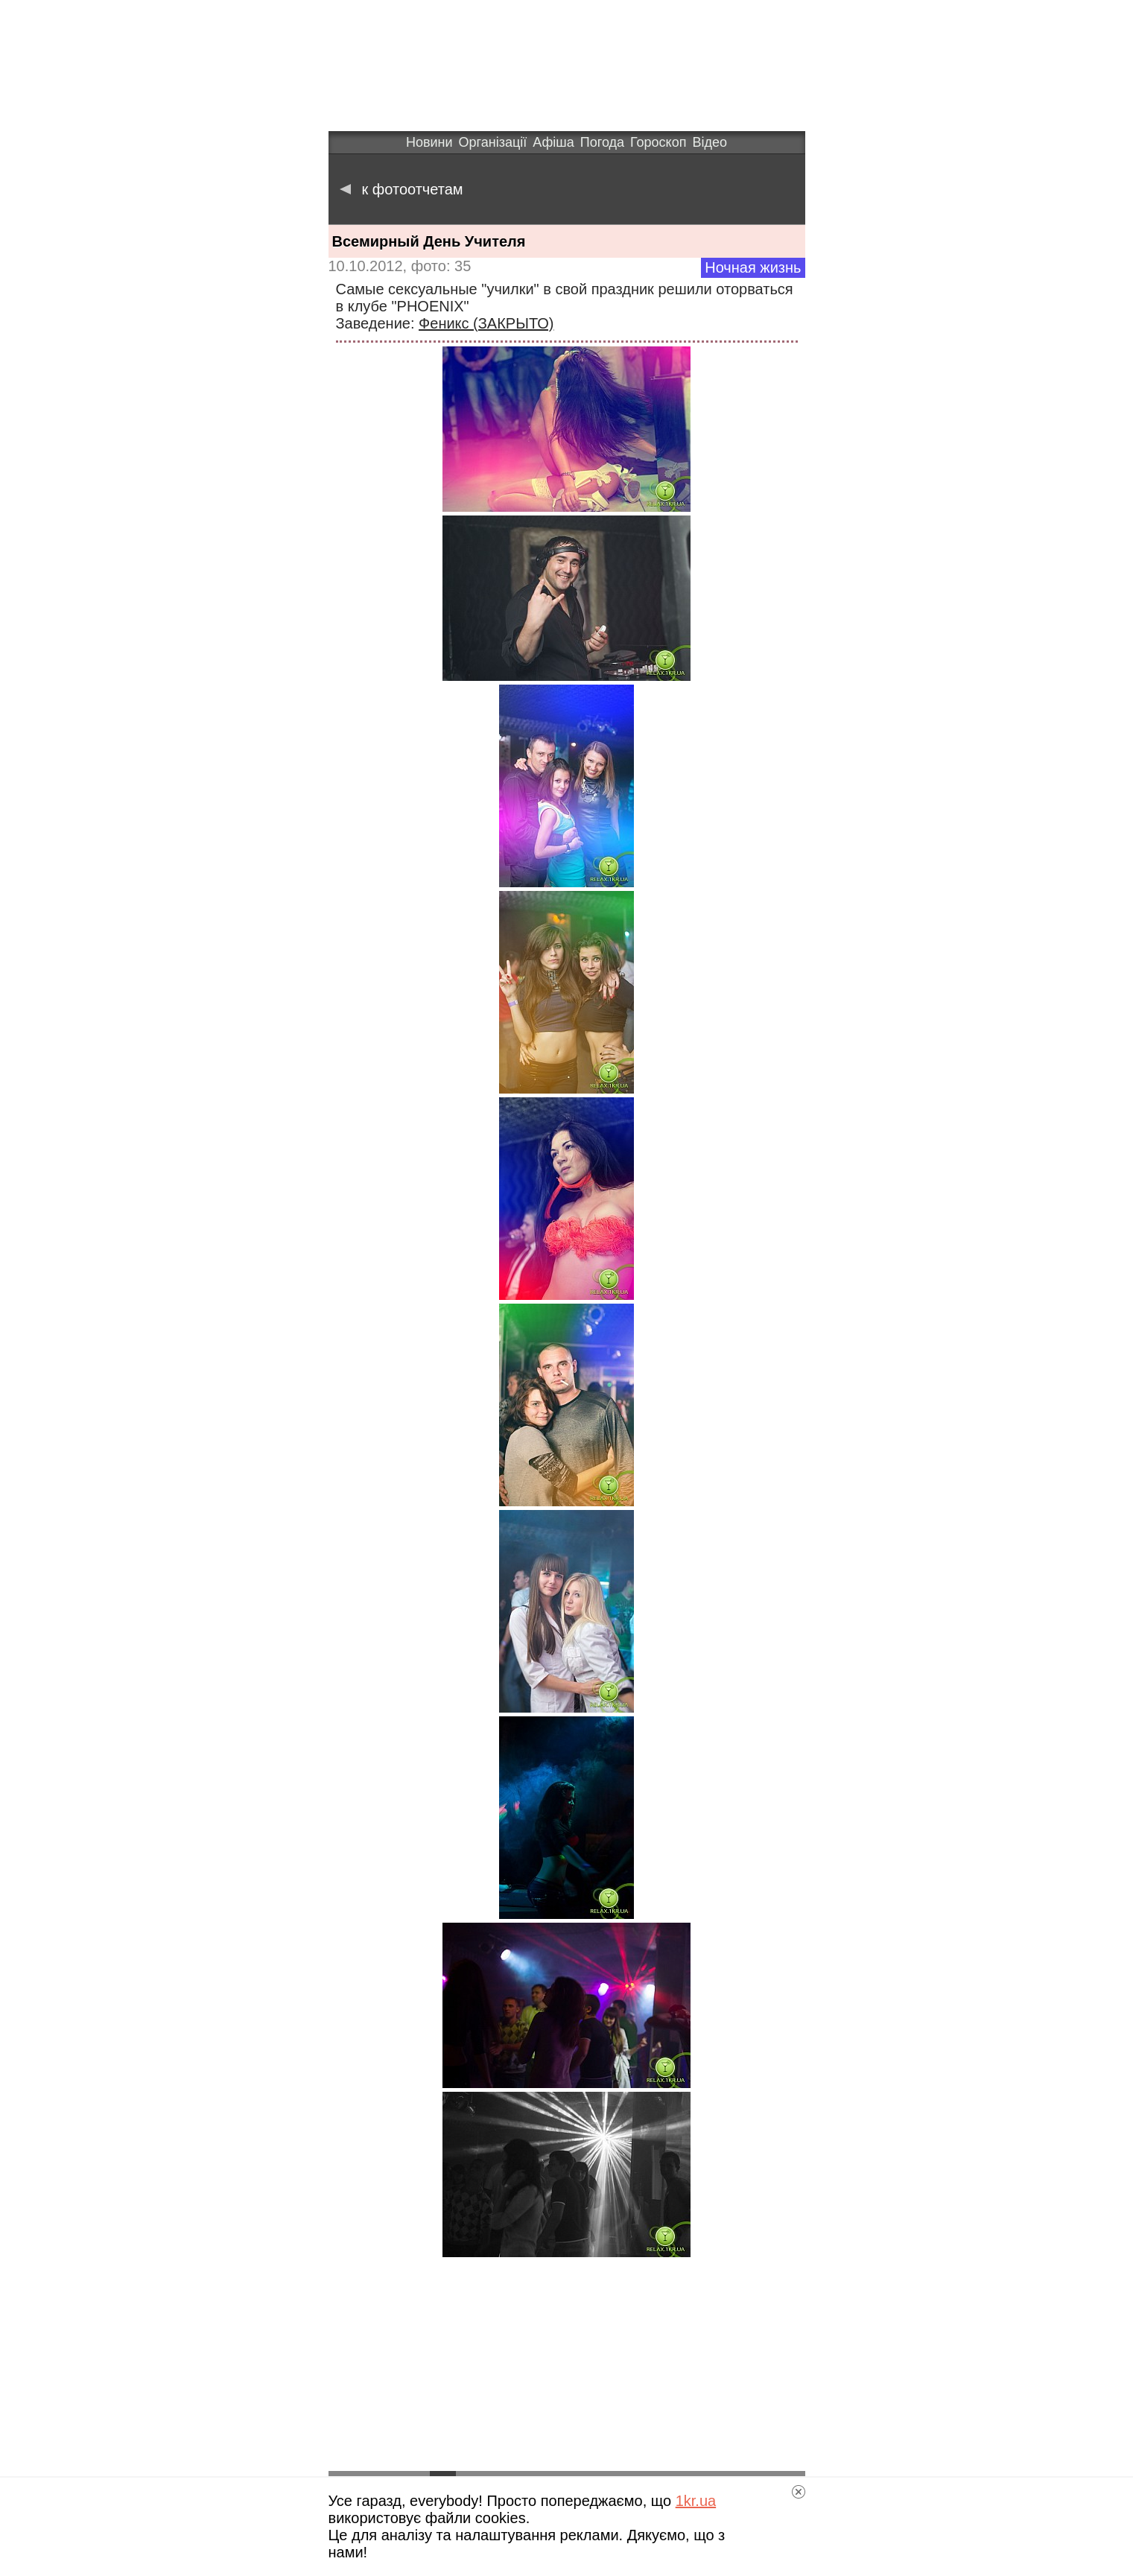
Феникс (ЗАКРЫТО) (486, 323)
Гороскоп (658, 142)
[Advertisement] (567, 2365)
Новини (429, 142)
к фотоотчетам (401, 189)
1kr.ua (696, 2501)
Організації (493, 142)
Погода (602, 142)
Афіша (553, 142)
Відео (709, 142)
